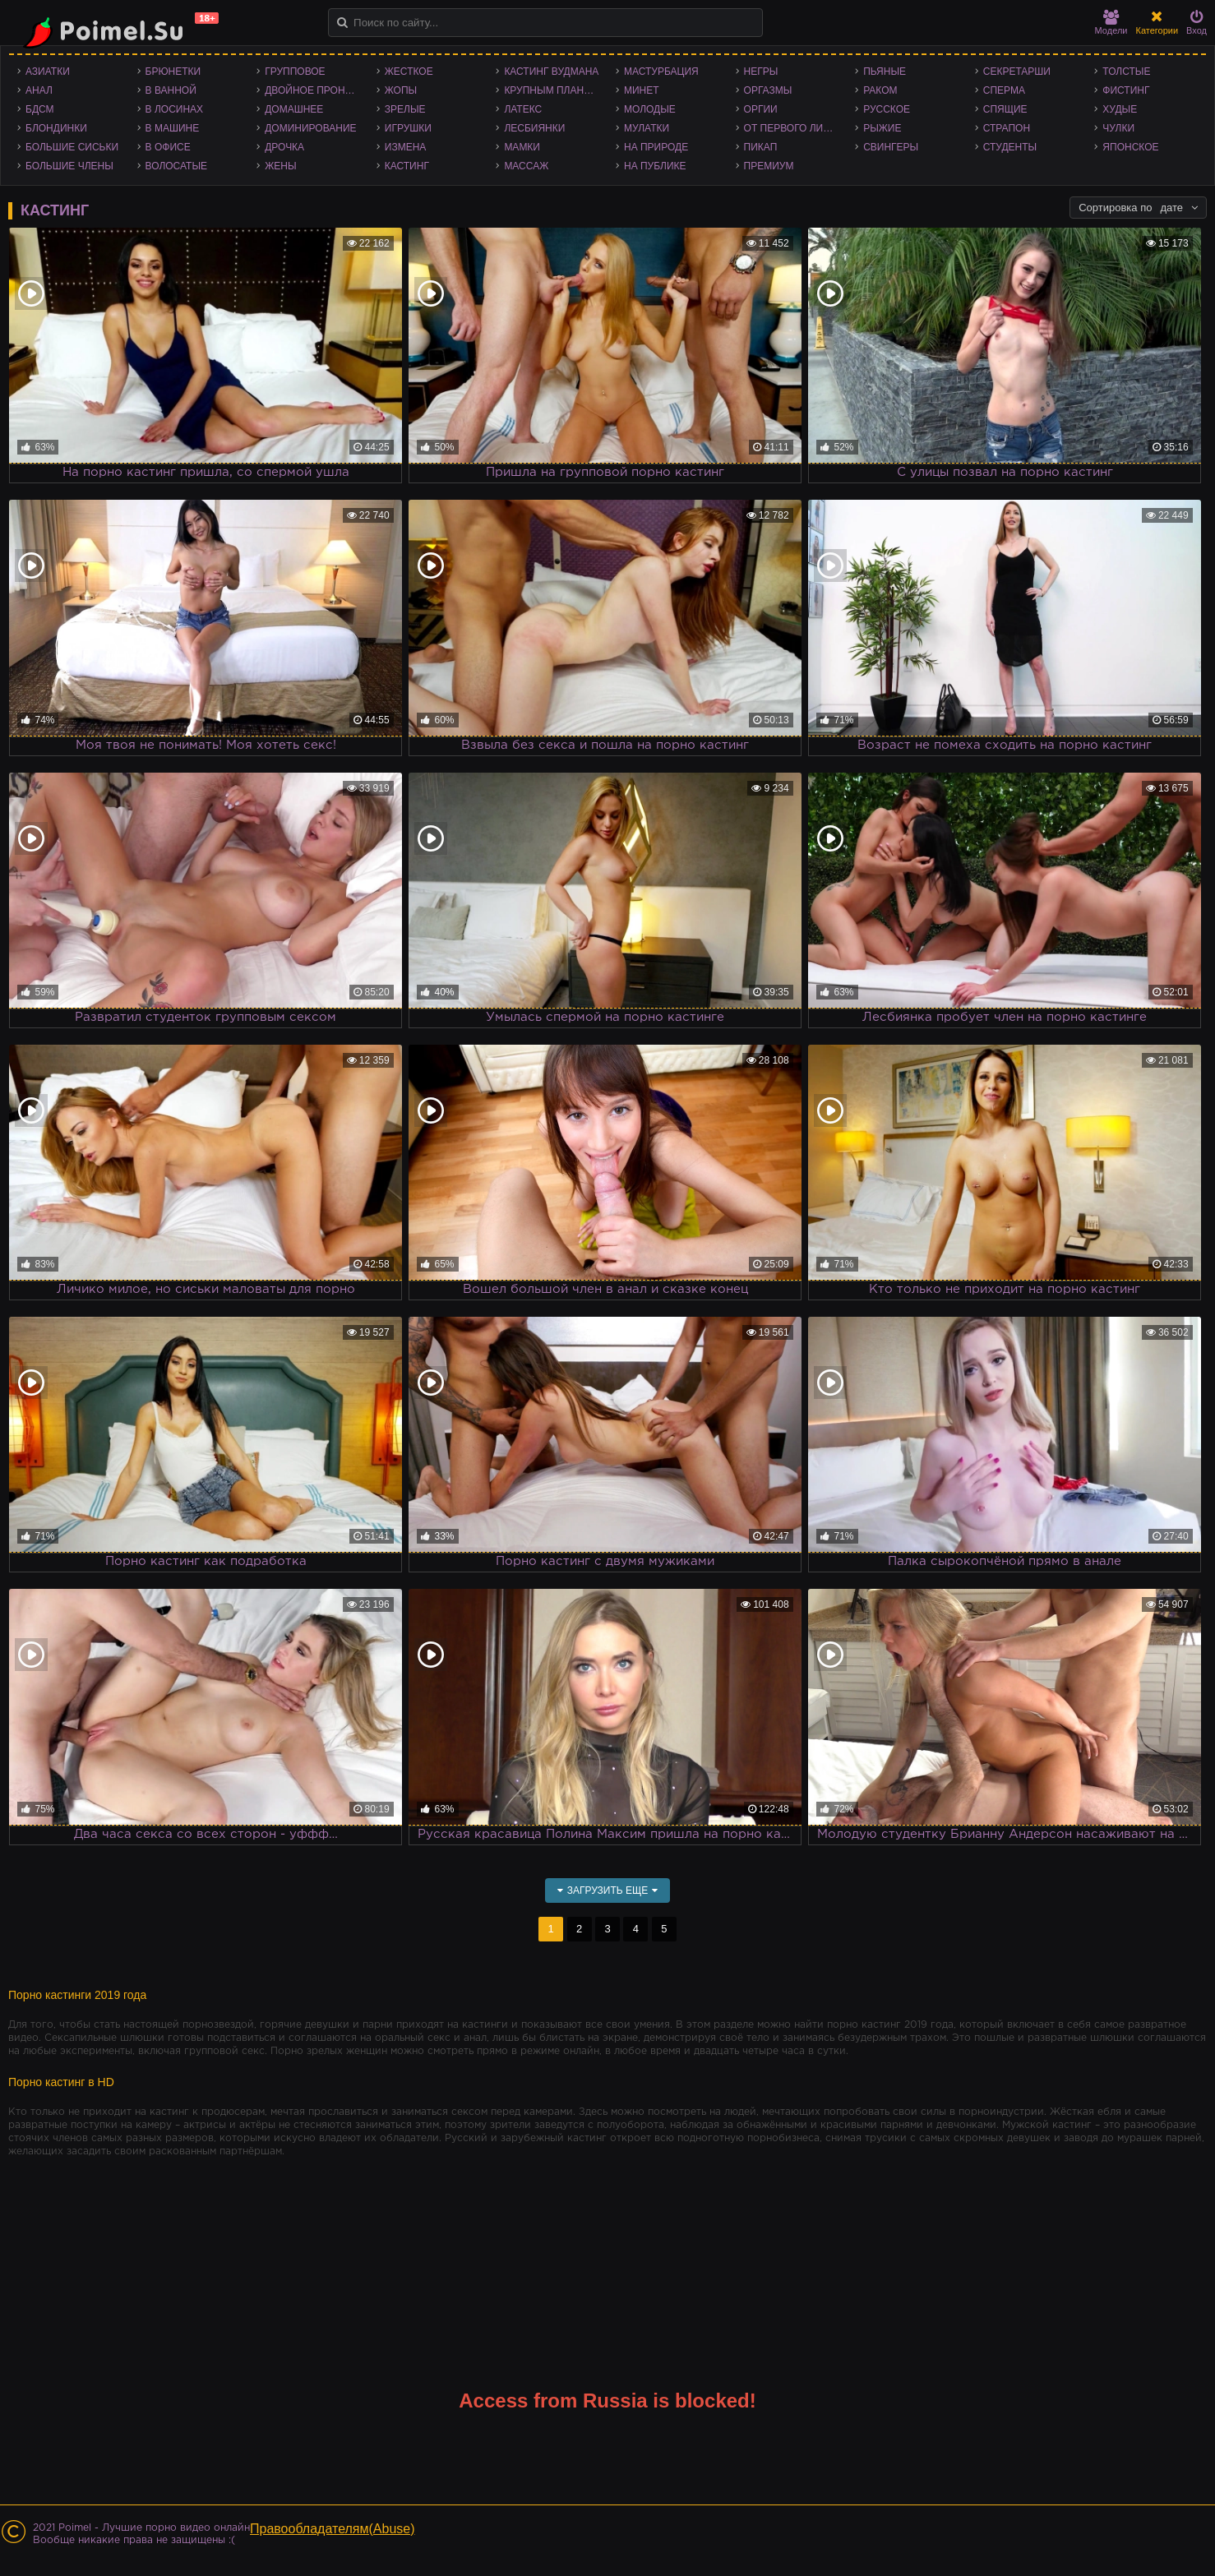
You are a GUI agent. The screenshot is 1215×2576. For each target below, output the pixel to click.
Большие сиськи (71, 147)
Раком (880, 90)
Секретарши (1017, 71)
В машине (173, 128)
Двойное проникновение (316, 90)
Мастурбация (661, 71)
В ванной (171, 90)
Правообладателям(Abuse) (332, 2529)
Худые (1119, 109)
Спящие (1005, 109)
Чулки (1118, 128)
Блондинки (56, 128)
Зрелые (405, 109)
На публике (655, 166)
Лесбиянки (534, 128)
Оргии (761, 109)
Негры (761, 71)
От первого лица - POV (796, 128)
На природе (656, 147)
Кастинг (407, 166)
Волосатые (176, 166)
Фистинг (1125, 90)
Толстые (1126, 71)
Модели (1111, 22)
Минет (641, 90)
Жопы (401, 90)
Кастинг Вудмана (551, 71)
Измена (406, 147)
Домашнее (294, 109)
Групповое (295, 71)
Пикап (761, 147)
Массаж (526, 166)
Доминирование (310, 128)
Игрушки (408, 128)
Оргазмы (768, 90)
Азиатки (47, 71)
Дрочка (284, 147)
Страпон (1006, 128)
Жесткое (409, 71)
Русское (886, 109)
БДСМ (39, 109)
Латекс (523, 109)
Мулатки (646, 128)
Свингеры (890, 147)
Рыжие (882, 128)
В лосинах (175, 109)
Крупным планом (551, 90)
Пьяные (884, 71)
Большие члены (69, 166)
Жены (280, 166)
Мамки (522, 147)
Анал (39, 90)
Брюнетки (173, 71)
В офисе (168, 147)
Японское (1130, 147)
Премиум (769, 166)
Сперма (1004, 90)
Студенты (1010, 147)
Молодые (650, 109)
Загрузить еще (607, 1890)
